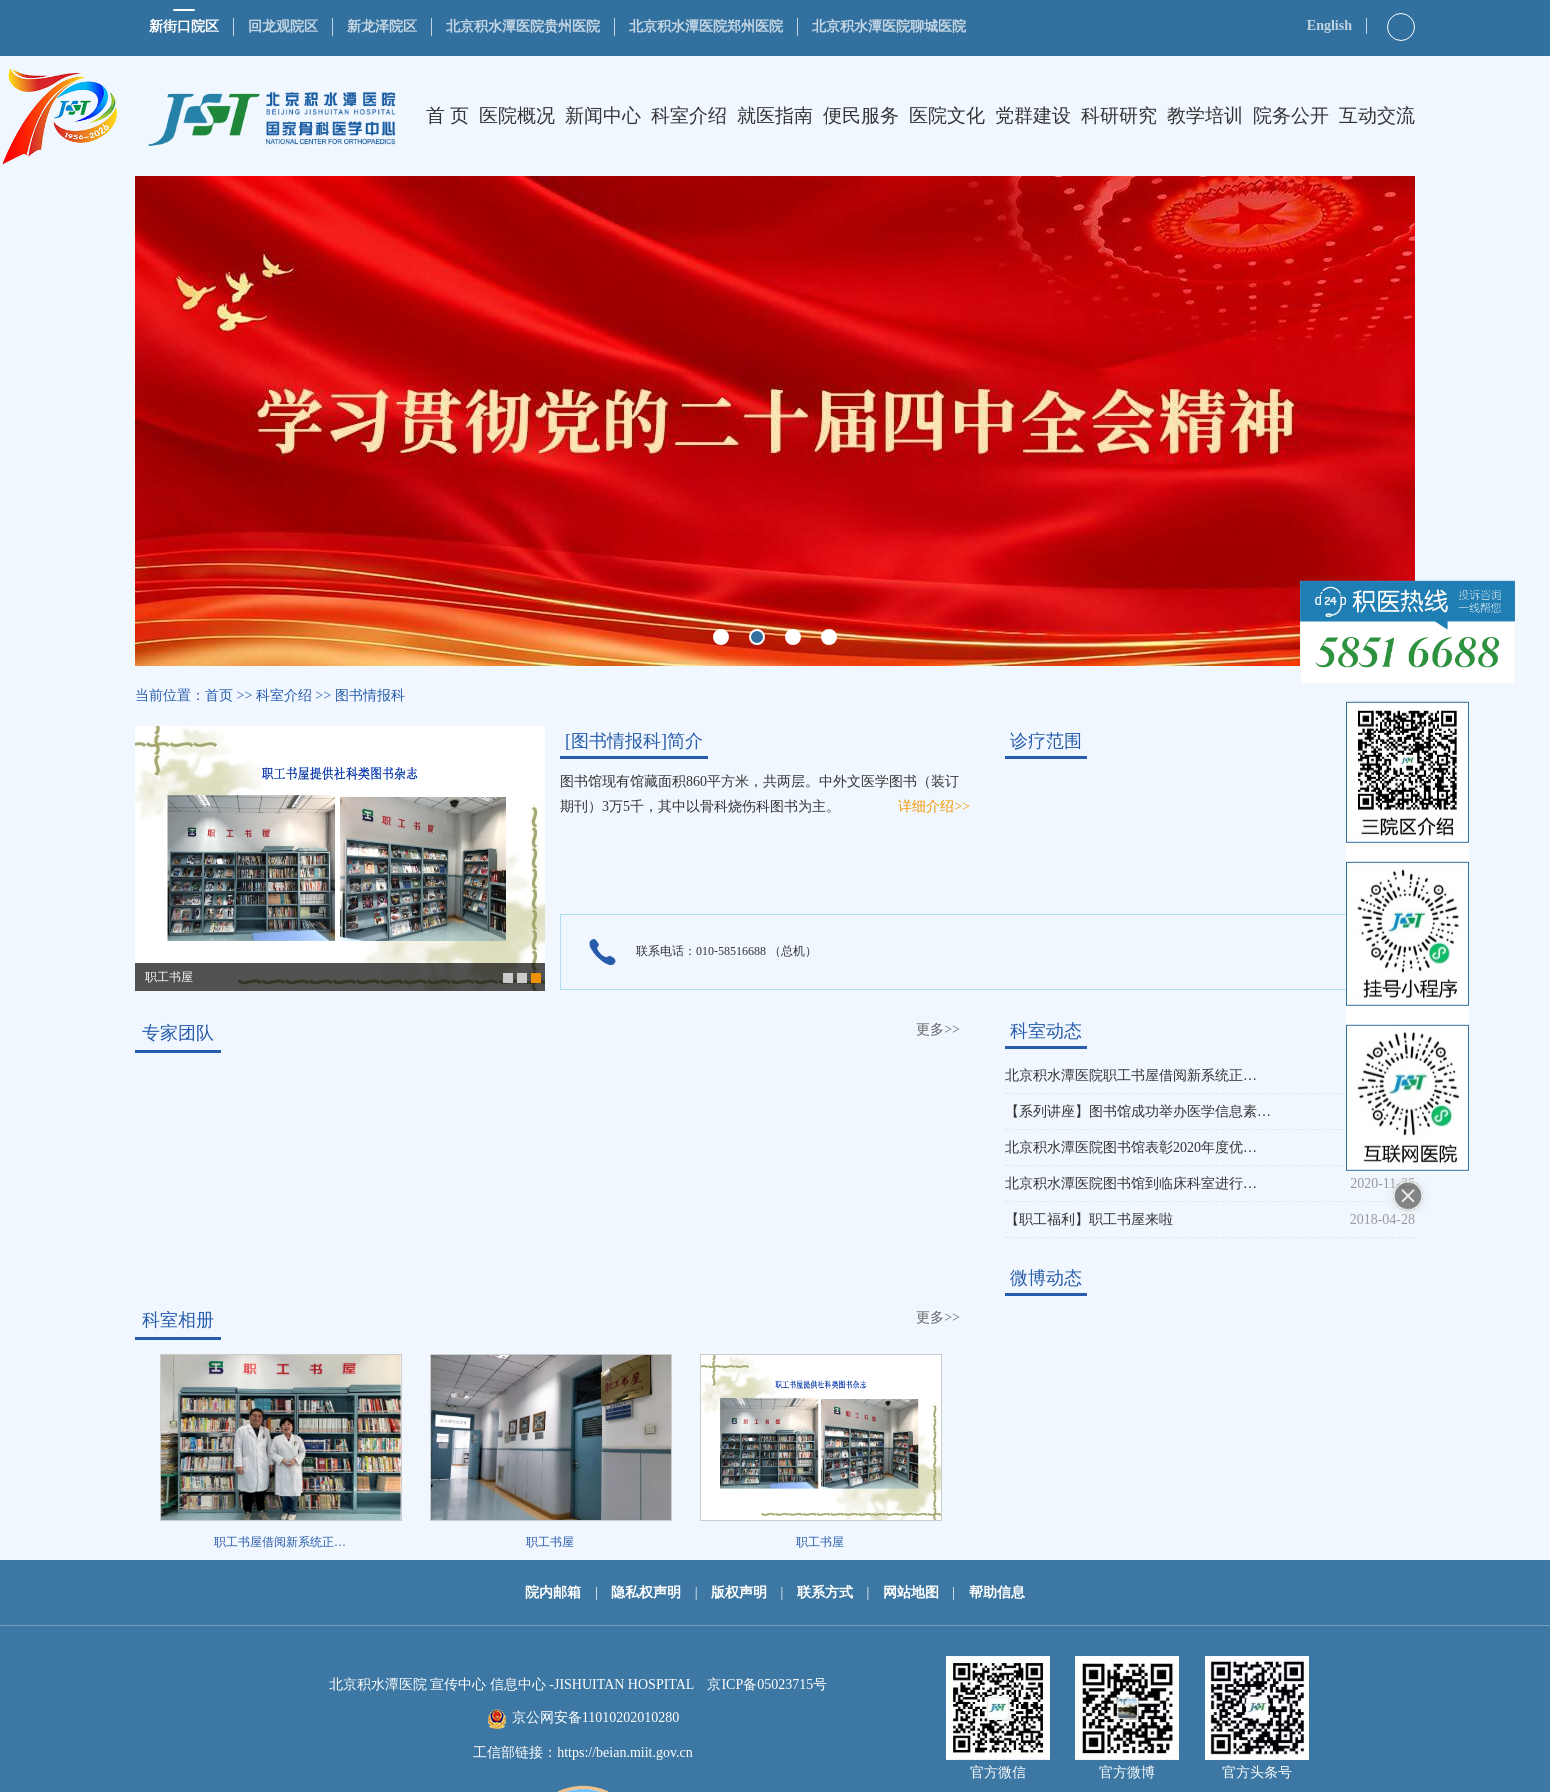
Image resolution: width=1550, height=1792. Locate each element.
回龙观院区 (283, 26)
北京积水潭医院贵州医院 (523, 26)
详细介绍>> (934, 806)
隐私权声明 (646, 1592)
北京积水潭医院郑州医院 (706, 26)
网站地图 (911, 1592)
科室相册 (178, 1320)
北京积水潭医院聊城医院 (889, 26)
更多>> (938, 1029)
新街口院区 (184, 26)
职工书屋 (169, 977)
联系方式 (825, 1592)
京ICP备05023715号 (767, 1684)
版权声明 (739, 1592)
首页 (219, 695)
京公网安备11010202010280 (595, 1717)
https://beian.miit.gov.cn (625, 1752)
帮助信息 (997, 1592)
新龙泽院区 (382, 26)
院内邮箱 (553, 1592)
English (1329, 25)
